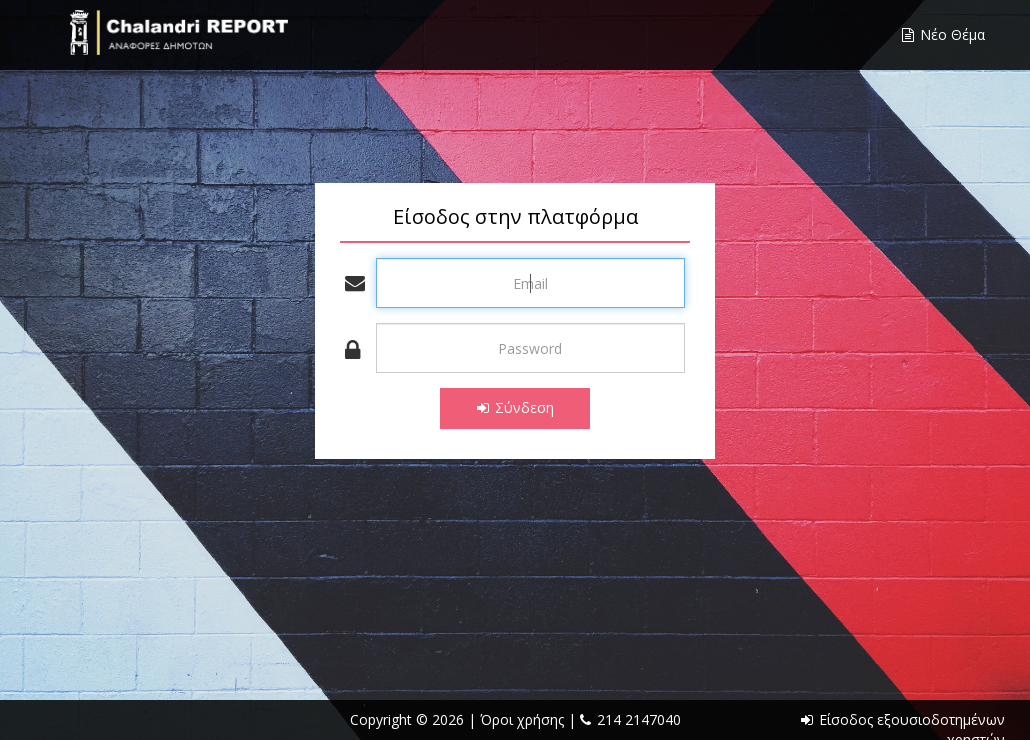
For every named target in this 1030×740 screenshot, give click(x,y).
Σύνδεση (515, 407)
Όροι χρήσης (524, 719)
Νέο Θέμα (943, 34)
